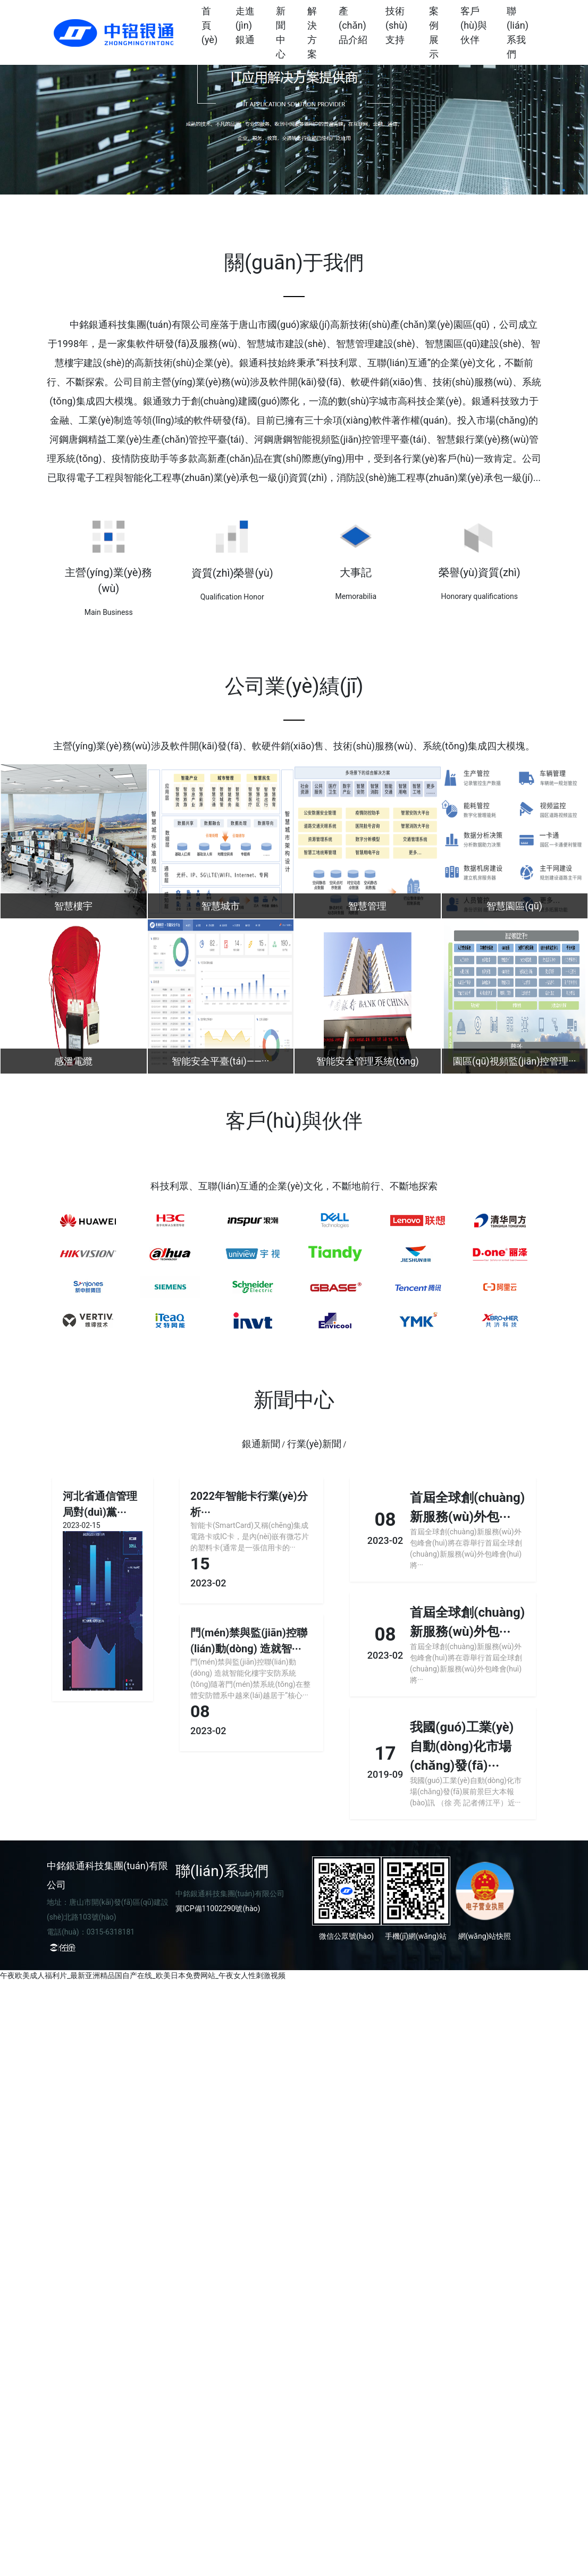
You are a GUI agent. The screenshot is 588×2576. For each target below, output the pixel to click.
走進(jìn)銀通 (245, 25)
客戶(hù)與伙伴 (473, 25)
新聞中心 (280, 32)
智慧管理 (367, 905)
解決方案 (312, 32)
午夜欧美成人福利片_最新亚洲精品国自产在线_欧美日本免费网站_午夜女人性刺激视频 (142, 1975)
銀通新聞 (261, 1443)
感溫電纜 (73, 1061)
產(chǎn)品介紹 (353, 25)
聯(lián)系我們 (517, 32)
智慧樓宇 (73, 905)
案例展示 (434, 32)
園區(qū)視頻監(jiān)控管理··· (514, 1061)
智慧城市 (220, 905)
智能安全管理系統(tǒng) (367, 1061)
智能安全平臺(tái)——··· (220, 1061)
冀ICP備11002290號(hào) (218, 1908)
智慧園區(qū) (514, 905)
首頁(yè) (209, 25)
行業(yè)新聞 (314, 1443)
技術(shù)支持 (396, 25)
